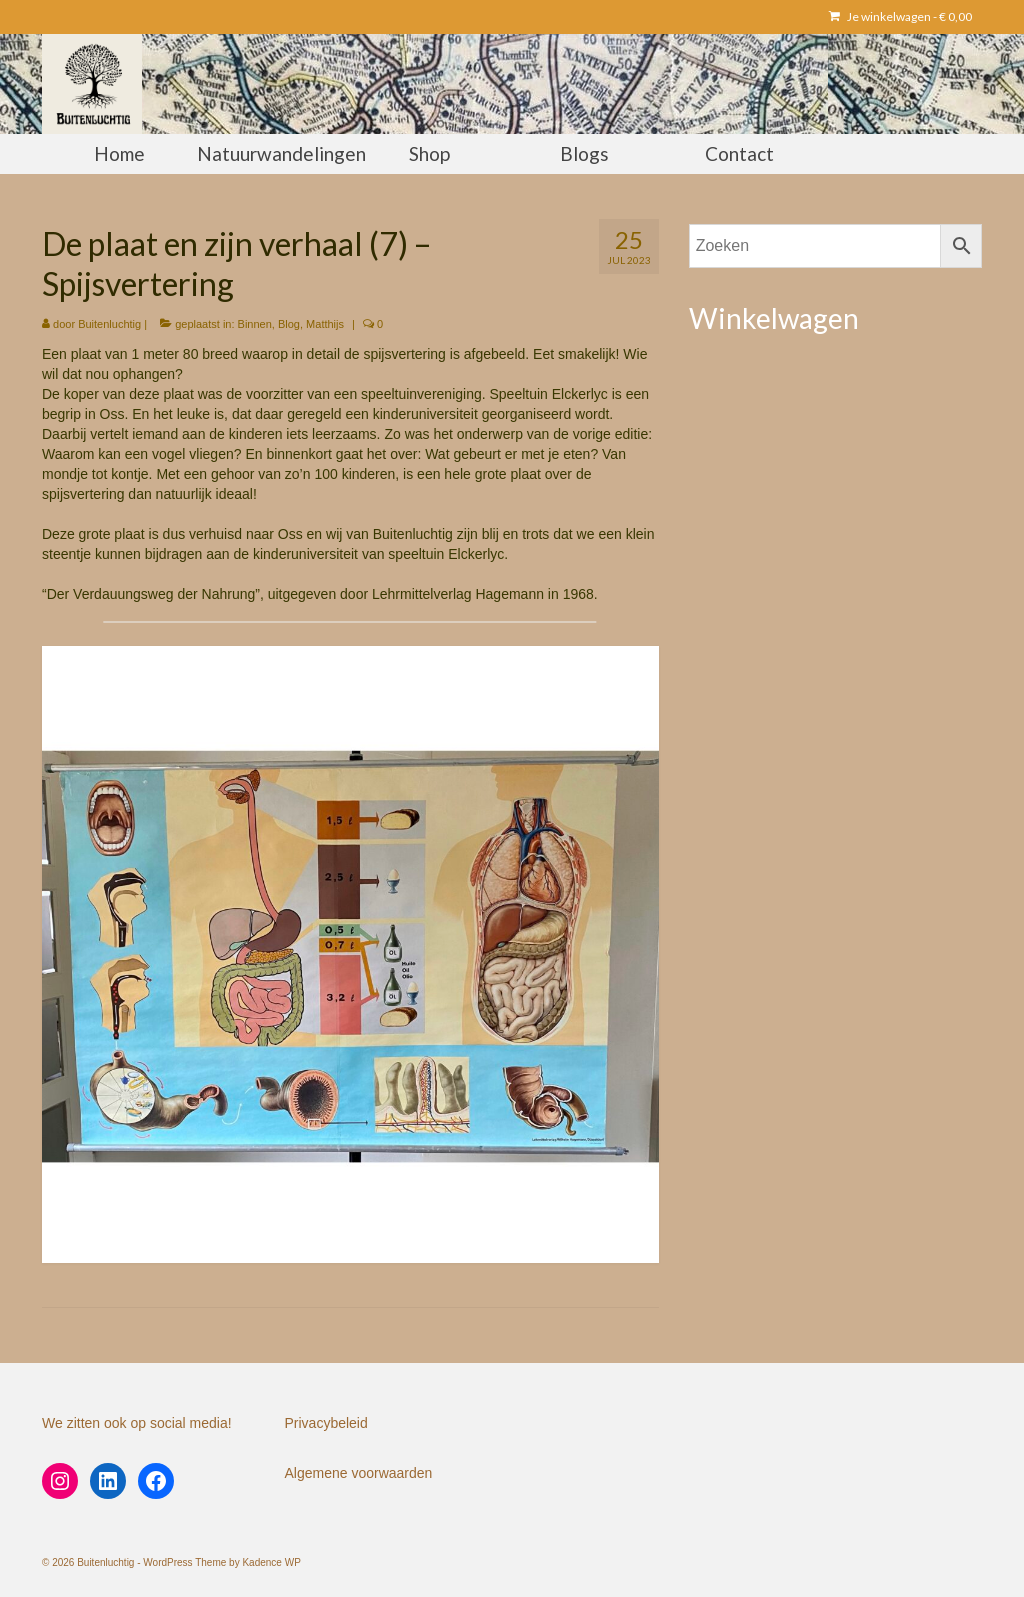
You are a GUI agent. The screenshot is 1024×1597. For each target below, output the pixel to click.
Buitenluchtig (109, 324)
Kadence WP (271, 1562)
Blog (289, 324)
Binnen (255, 324)
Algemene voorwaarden (359, 1473)
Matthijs (325, 324)
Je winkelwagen (900, 16)
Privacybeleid (326, 1423)
